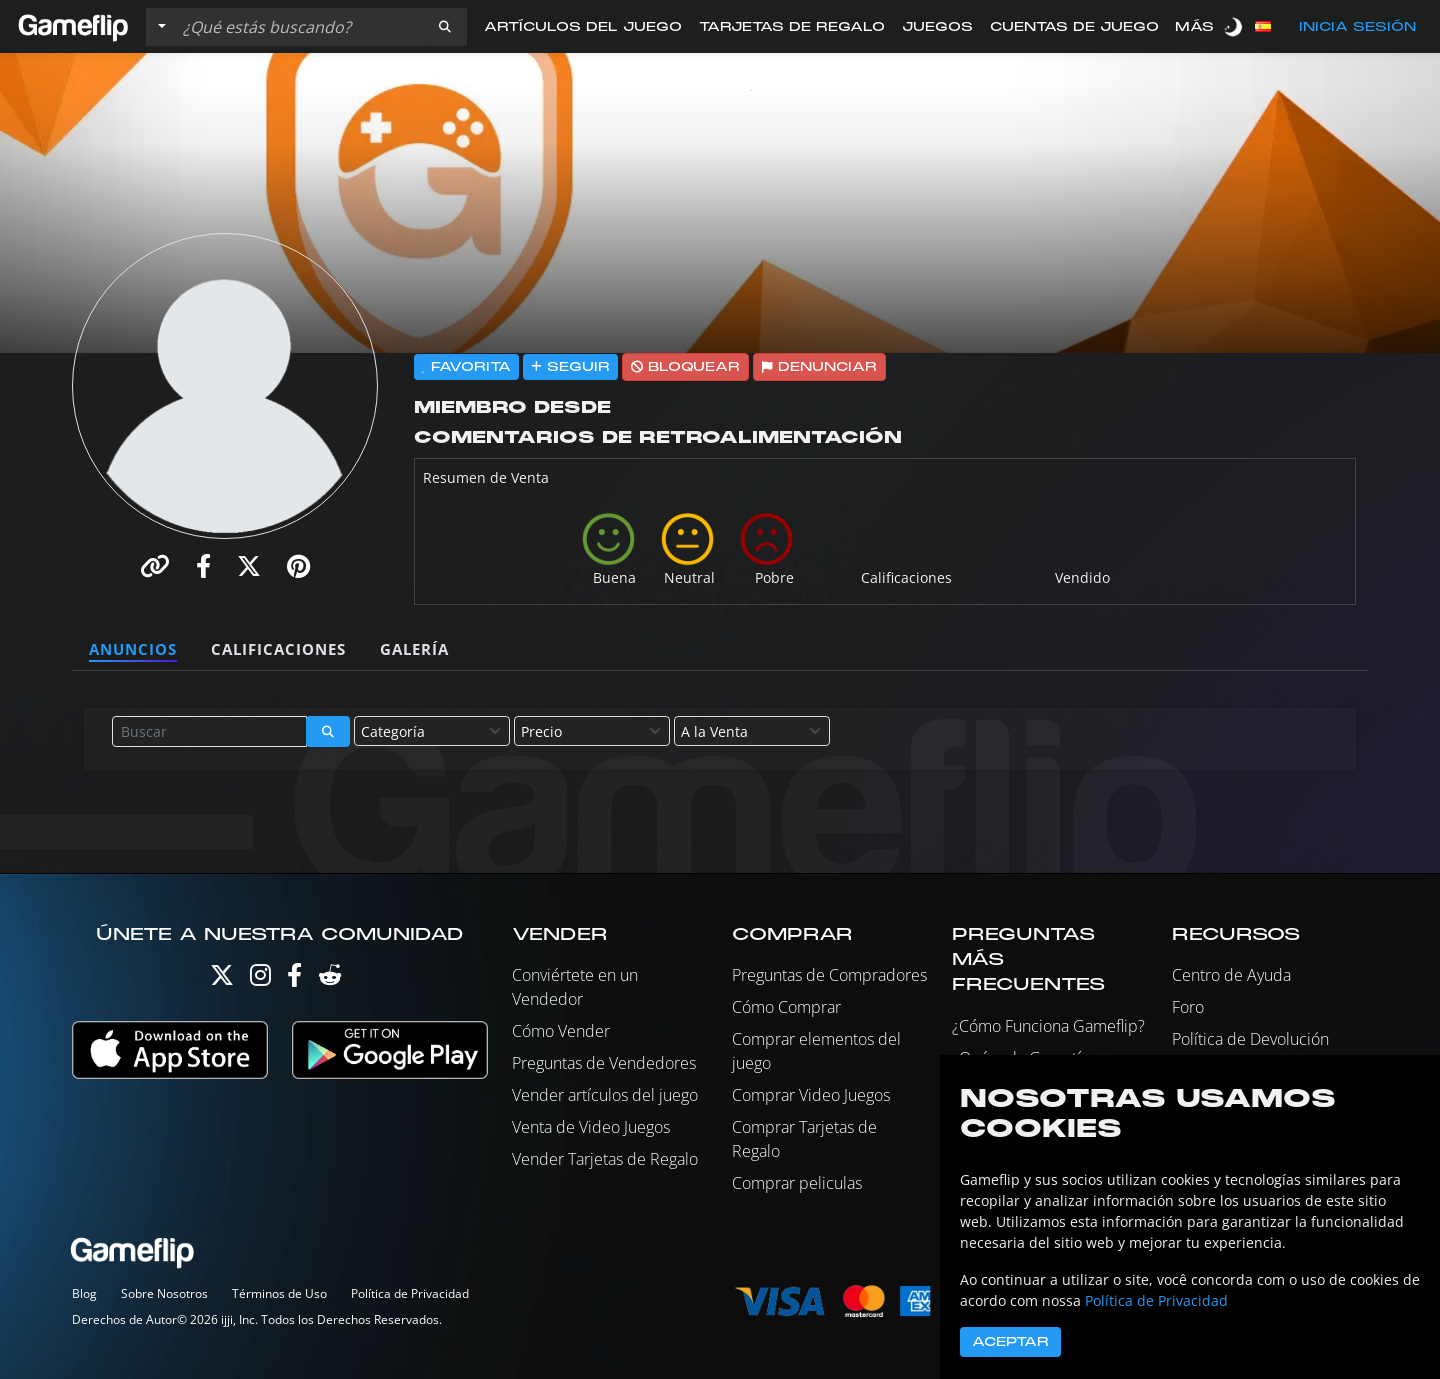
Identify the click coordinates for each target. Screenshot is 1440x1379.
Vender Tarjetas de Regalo (605, 1159)
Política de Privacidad (410, 1293)
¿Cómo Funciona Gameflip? (1048, 1026)
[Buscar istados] (299, 27)
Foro (1188, 1007)
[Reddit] (330, 979)
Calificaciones (278, 649)
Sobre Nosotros (164, 1293)
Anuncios (133, 649)
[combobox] (432, 731)
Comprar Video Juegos (811, 1095)
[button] (445, 27)
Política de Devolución (1250, 1039)
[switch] (1235, 26)
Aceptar (1010, 1342)
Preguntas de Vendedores (604, 1063)
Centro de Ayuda (1231, 975)
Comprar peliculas (797, 1183)
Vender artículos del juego (605, 1095)
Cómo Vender (561, 1031)
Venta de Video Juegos (591, 1127)
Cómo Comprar (786, 1007)
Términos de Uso (279, 1293)
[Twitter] (222, 979)
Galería (414, 649)
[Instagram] (260, 979)
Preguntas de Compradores (829, 975)
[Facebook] (294, 979)
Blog (84, 1293)
